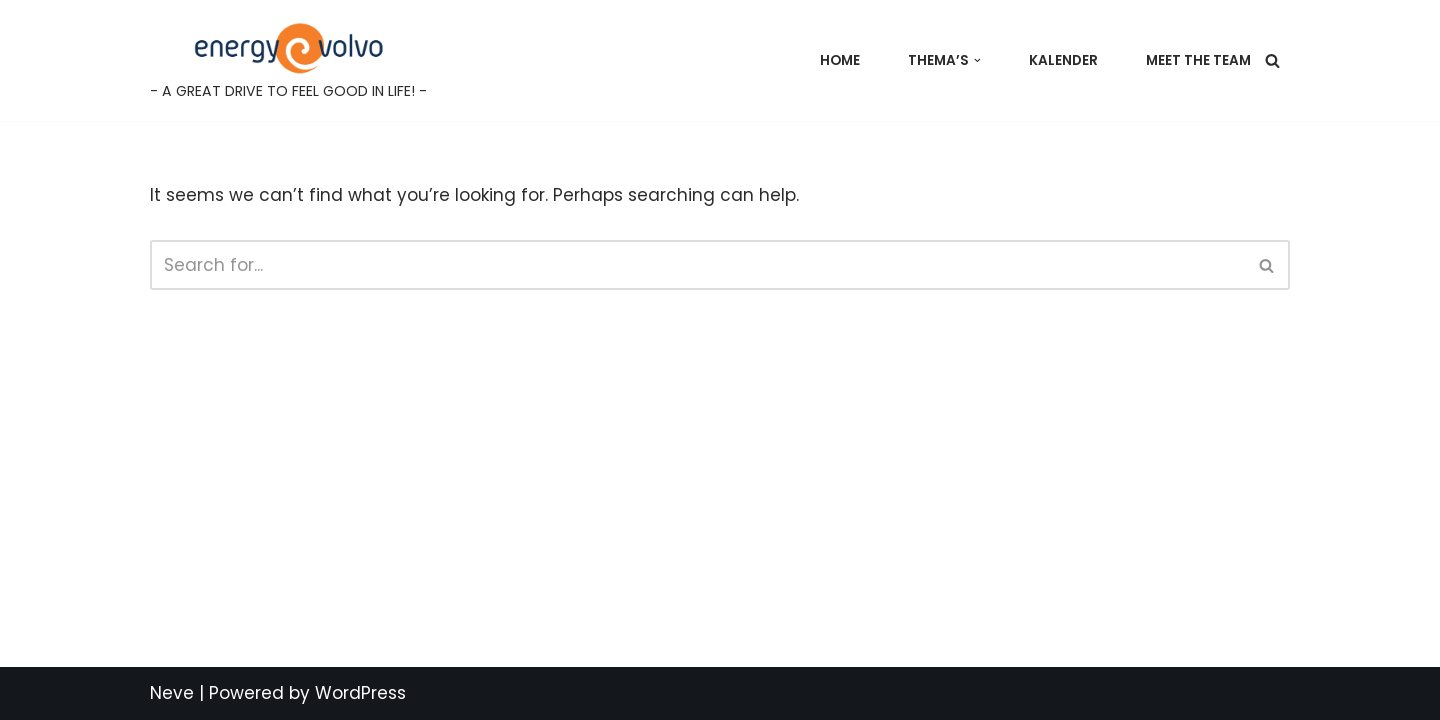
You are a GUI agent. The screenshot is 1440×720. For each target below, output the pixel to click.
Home (840, 60)
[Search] (1272, 60)
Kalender (1063, 60)
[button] (977, 60)
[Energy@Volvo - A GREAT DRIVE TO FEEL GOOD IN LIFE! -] (288, 60)
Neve (172, 693)
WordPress (360, 693)
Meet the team (1198, 60)
